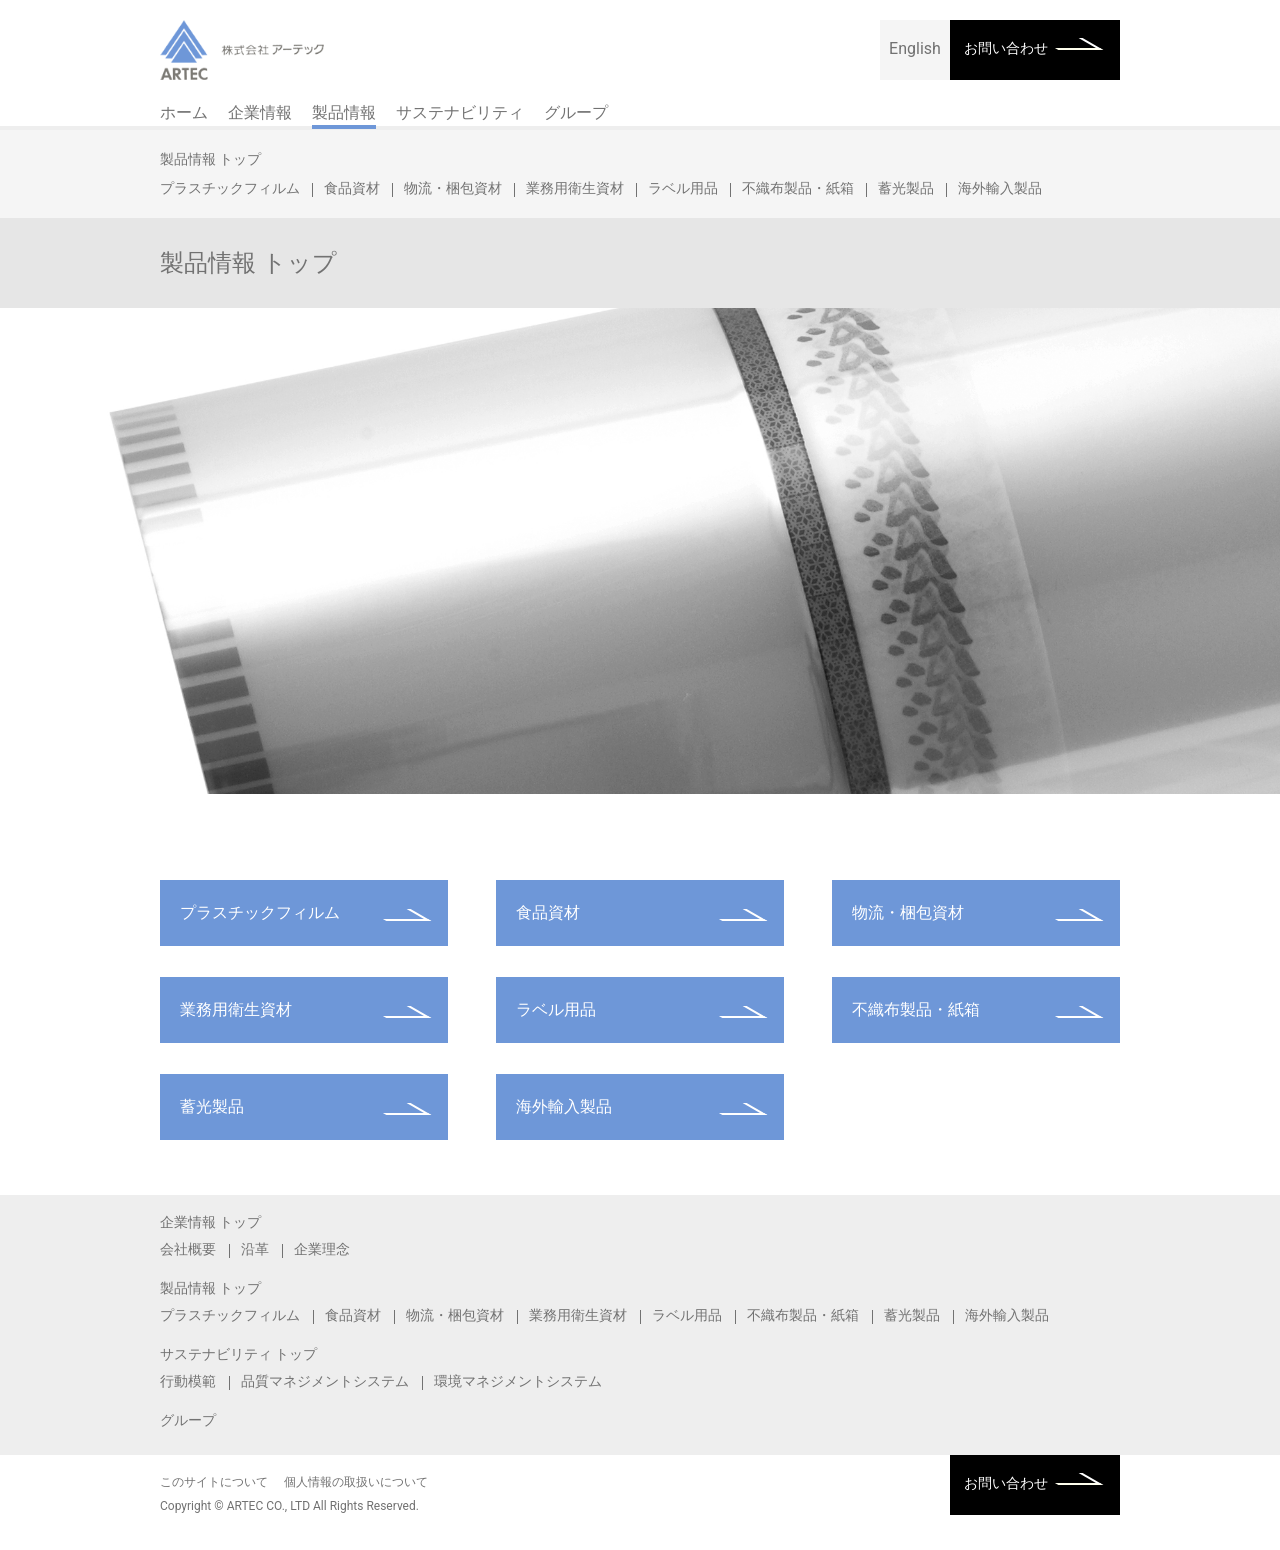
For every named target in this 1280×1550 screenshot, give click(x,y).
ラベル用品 (683, 188)
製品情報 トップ (210, 159)
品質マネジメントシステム (325, 1381)
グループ (576, 112)
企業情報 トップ (210, 1222)
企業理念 (322, 1249)
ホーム (184, 112)
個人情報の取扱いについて (356, 1482)
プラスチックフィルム (230, 188)
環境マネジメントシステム (518, 1381)
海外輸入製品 (1000, 188)
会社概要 (188, 1249)
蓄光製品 (906, 188)
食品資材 (352, 188)
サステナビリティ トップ (238, 1354)
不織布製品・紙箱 (798, 188)
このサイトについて (214, 1482)
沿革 (255, 1249)
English (915, 48)
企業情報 (260, 112)
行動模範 (188, 1381)
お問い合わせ (1006, 48)
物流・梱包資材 (453, 188)
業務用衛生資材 (575, 188)
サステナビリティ (460, 112)
